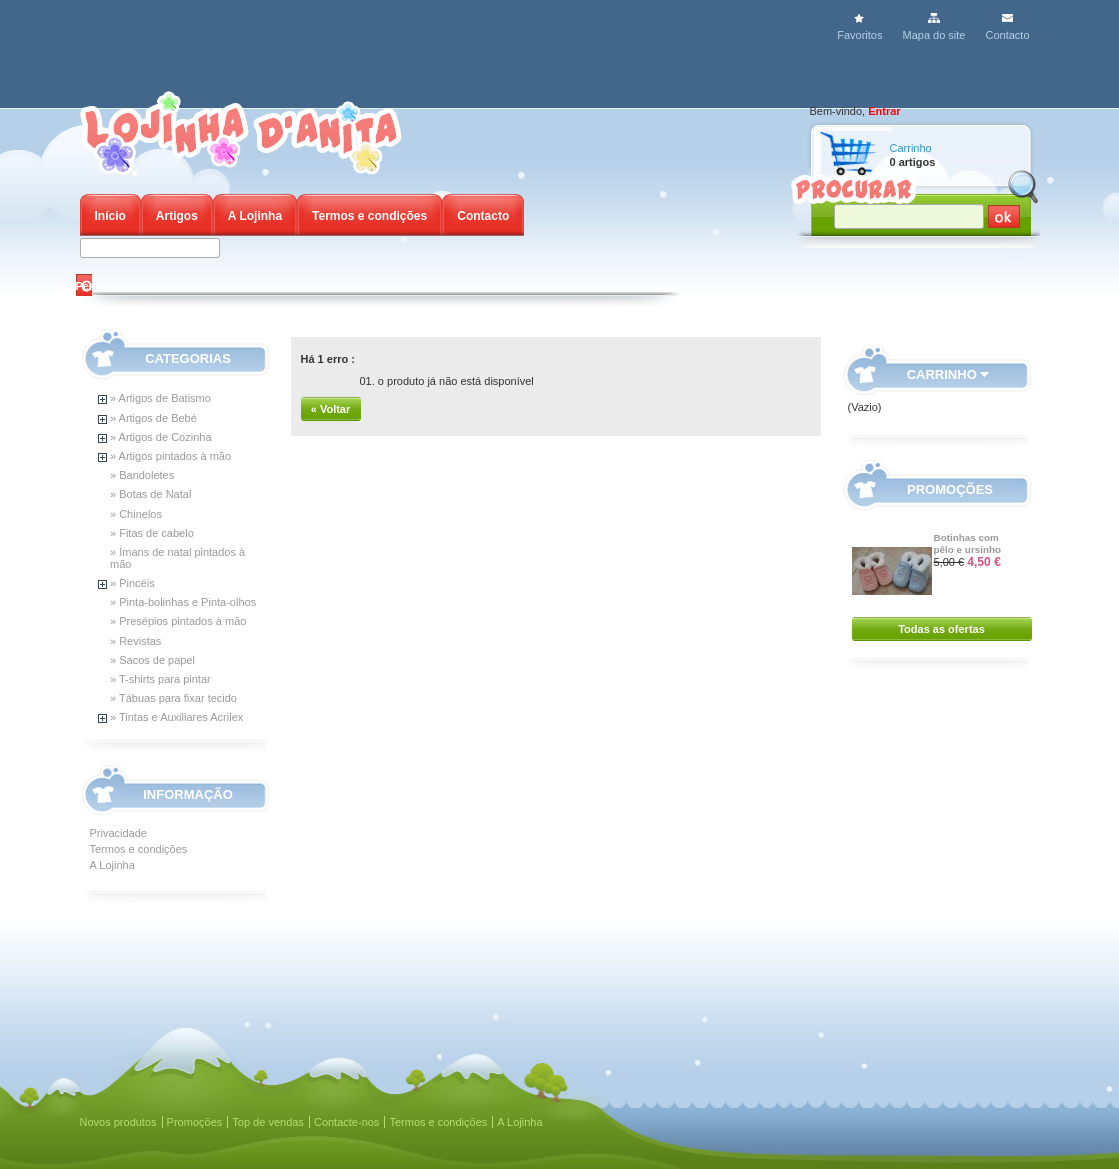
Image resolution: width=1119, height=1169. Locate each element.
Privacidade (118, 833)
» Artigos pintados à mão (170, 456)
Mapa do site (933, 35)
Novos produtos (118, 1122)
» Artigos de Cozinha (161, 437)
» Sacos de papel (152, 660)
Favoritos (859, 35)
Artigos (177, 216)
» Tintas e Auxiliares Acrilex (176, 717)
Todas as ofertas (941, 629)
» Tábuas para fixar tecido (173, 698)
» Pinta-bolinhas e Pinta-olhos (183, 602)
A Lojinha (255, 216)
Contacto (1007, 35)
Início (110, 216)
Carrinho (911, 148)
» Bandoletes (142, 475)
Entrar (884, 111)
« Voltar (331, 409)
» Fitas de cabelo (152, 533)
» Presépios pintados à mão (178, 621)
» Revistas (135, 641)
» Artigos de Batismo (160, 398)
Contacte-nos (346, 1122)
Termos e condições (369, 216)
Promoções (950, 489)
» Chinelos (136, 514)
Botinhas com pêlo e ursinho (968, 543)
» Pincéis (132, 583)
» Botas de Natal (150, 494)
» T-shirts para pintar (160, 679)
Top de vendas (268, 1122)
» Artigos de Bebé (153, 418)
